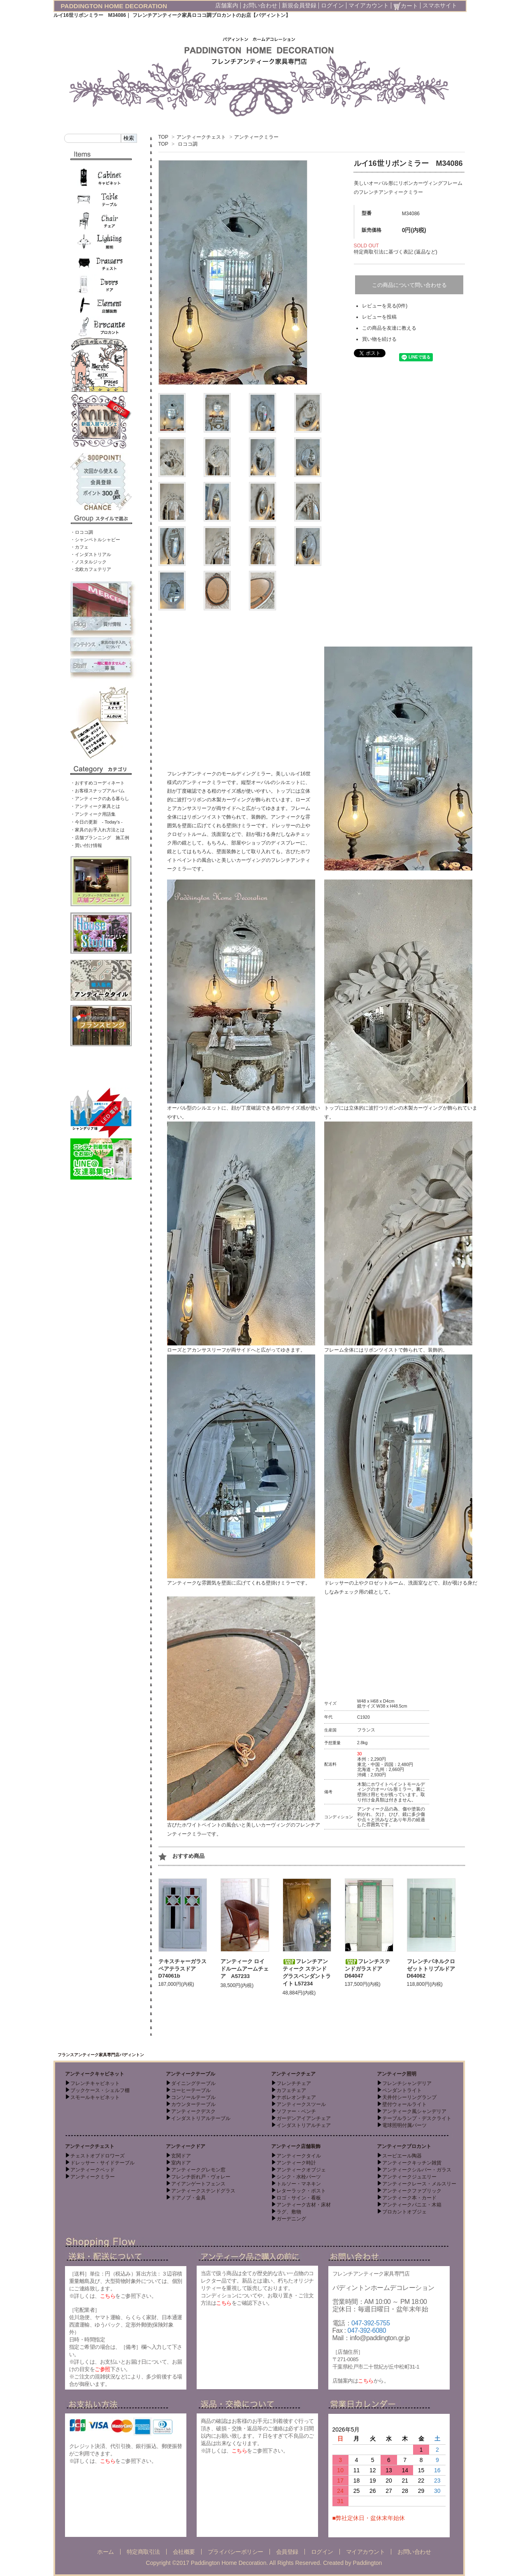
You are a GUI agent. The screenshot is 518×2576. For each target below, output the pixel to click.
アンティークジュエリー (409, 2177)
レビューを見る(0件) (385, 306)
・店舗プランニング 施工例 (99, 837)
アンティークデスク (193, 2111)
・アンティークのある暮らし (99, 798)
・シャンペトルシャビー (95, 539)
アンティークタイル (298, 2156)
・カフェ (79, 547)
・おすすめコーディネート (97, 782)
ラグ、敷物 (288, 2212)
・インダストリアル (90, 554)
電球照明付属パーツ (404, 2125)
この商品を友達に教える (389, 328)
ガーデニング (291, 2219)
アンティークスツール (301, 2104)
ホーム (105, 2552)
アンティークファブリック (411, 2191)
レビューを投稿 (379, 317)
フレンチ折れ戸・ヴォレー (200, 2177)
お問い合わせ (260, 5)
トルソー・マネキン (298, 2184)
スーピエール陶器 (402, 2156)
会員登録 (287, 2552)
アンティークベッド (92, 2170)
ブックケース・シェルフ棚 (100, 2090)
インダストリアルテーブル (200, 2118)
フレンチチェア (293, 2083)
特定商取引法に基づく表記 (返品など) (395, 252)
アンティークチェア (293, 2074)
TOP (163, 137)
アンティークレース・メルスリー (419, 2184)
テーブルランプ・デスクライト (416, 2118)
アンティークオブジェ (301, 2170)
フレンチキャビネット (95, 2083)
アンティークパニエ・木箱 (411, 2205)
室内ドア (181, 2163)
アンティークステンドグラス (203, 2191)
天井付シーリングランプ (409, 2097)
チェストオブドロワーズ (97, 2156)
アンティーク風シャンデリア (414, 2111)
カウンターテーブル (193, 2104)
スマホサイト (440, 5)
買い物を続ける (379, 339)
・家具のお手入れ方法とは (97, 829)
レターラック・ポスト (301, 2191)
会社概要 (184, 2552)
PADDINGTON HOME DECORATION (114, 5)
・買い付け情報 (86, 845)
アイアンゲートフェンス (198, 2184)
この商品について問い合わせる (409, 285)
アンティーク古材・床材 (303, 2205)
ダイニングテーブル (193, 2083)
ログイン (332, 5)
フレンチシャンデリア (407, 2083)
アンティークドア (185, 2146)
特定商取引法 (143, 2552)
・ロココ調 (81, 532)
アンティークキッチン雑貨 (411, 2163)
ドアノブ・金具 (188, 2198)
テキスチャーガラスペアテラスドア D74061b (182, 1968)
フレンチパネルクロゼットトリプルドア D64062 (433, 1968)
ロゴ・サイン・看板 (298, 2198)
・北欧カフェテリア (90, 569)
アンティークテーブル (190, 2074)
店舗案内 (226, 5)
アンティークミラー (256, 137)
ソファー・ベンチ (296, 2111)
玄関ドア (181, 2156)
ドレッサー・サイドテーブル (102, 2163)
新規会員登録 (299, 5)
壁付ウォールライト (404, 2104)
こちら (108, 2296)
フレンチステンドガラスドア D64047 (367, 1968)
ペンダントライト (402, 2090)
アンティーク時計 (296, 2163)
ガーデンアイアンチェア (303, 2118)
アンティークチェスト (201, 137)
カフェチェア (291, 2090)
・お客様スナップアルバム (97, 790)
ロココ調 (187, 144)
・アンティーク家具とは (95, 806)
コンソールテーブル (193, 2097)
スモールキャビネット (95, 2097)
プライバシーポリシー (235, 2552)
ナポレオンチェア (296, 2097)
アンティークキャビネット (94, 2074)
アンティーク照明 (396, 2074)
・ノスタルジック (88, 561)
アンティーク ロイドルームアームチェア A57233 (245, 1968)
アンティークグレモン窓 (198, 2170)
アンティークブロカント (404, 2146)
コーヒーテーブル (191, 2090)
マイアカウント (368, 5)
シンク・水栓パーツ (298, 2177)
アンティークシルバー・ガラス (416, 2170)
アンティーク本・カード (409, 2198)
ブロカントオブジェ (404, 2212)
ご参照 (102, 2369)
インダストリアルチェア (303, 2125)
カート (405, 5)
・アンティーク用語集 (93, 814)
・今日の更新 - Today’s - (96, 821)
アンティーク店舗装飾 (296, 2146)
